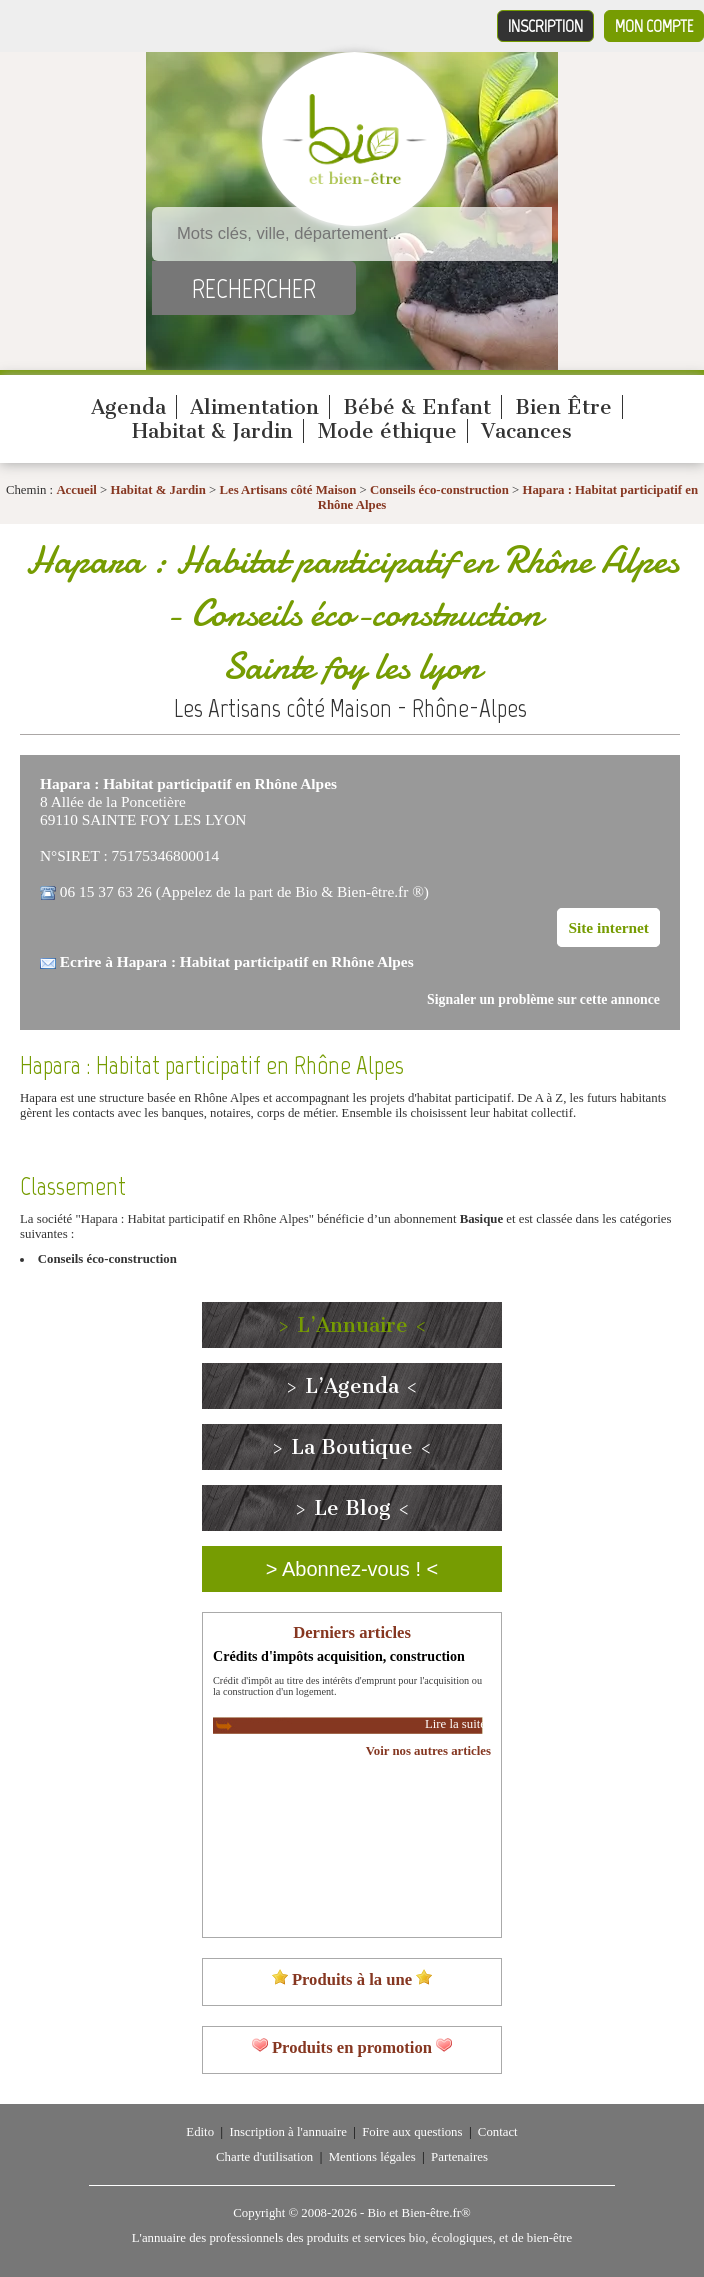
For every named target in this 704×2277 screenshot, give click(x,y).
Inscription (545, 26)
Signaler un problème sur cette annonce (543, 999)
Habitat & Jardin (212, 431)
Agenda (128, 407)
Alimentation (254, 407)
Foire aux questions (412, 2132)
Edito (200, 2132)
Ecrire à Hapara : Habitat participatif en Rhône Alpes (237, 961)
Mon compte (654, 26)
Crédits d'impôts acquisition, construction (339, 1656)
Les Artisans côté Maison (287, 490)
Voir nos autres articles (428, 1751)
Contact (498, 2132)
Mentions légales (372, 2157)
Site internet (608, 927)
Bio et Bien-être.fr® (418, 2213)
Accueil (76, 490)
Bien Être (563, 407)
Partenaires (459, 2157)
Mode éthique (387, 431)
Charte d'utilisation (264, 2157)
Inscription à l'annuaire (287, 2132)
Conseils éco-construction (439, 490)
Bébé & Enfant (417, 407)
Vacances (526, 431)
